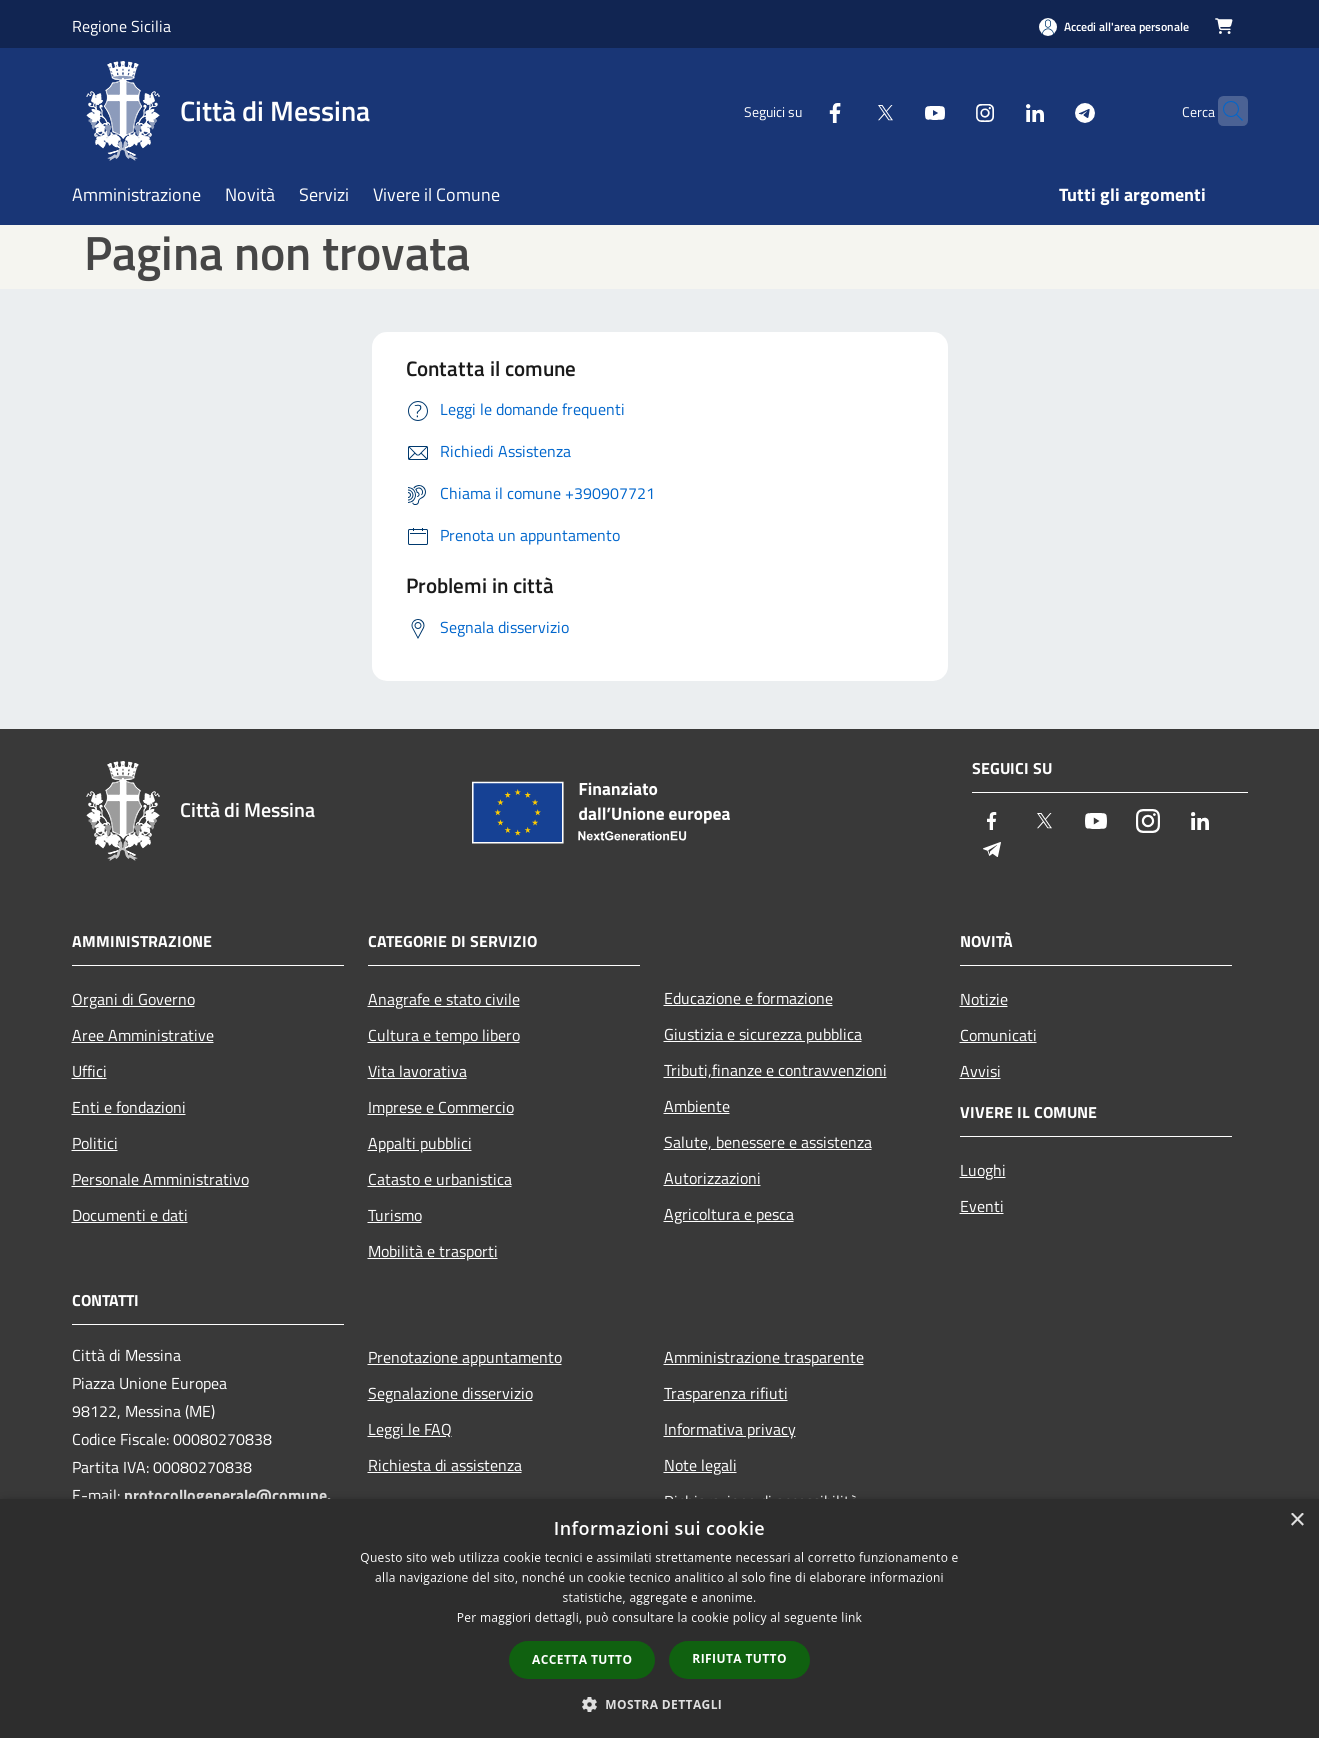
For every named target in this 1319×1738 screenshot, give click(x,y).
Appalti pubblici (420, 1143)
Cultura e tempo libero (444, 1035)
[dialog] (659, 1618)
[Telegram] (1046, 110)
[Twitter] (846, 110)
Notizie (984, 999)
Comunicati (998, 1035)
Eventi (982, 1206)
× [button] (1296, 1520)
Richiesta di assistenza (445, 1465)
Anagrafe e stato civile (444, 999)
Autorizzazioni (712, 1178)
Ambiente (697, 1106)
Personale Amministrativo (160, 1179)
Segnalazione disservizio (450, 1393)
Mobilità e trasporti (433, 1251)
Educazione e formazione (748, 998)
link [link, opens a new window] (851, 1617)
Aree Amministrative (143, 1035)
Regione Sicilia (121, 26)
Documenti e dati (130, 1215)
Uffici (89, 1071)
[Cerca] (1224, 111)
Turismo (395, 1215)
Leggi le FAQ (410, 1429)
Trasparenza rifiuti (726, 1393)
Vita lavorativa (417, 1071)
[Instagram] (946, 110)
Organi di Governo (133, 999)
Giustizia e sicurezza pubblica (763, 1034)
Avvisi (980, 1071)
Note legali (700, 1465)
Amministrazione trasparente (764, 1357)
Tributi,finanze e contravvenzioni (775, 1070)
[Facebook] (796, 110)
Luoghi (983, 1170)
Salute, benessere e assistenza (768, 1142)
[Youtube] (896, 110)
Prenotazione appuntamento (465, 1357)
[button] (660, 1704)
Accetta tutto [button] (582, 1659)
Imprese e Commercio (441, 1107)
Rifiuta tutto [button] (739, 1658)
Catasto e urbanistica (440, 1179)
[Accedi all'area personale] (1114, 26)
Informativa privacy (730, 1429)
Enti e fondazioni (129, 1107)
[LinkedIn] (996, 110)
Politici (95, 1143)
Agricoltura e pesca (729, 1214)
